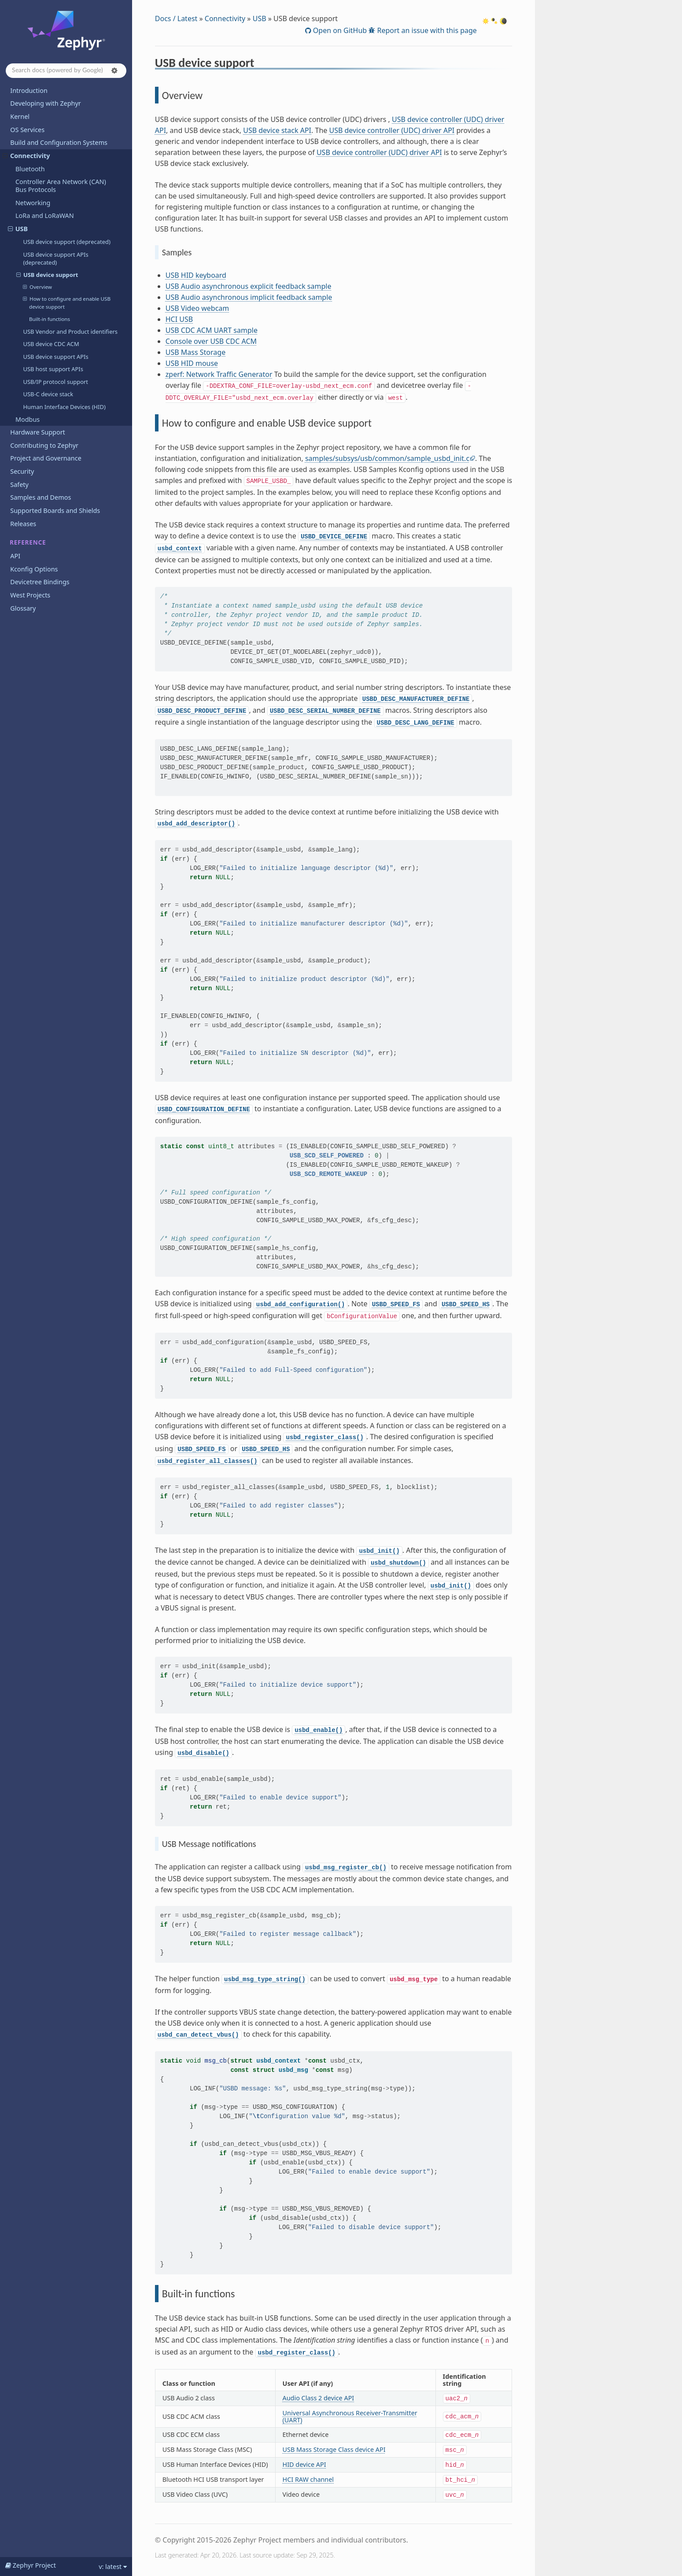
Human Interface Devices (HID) (64, 407)
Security (22, 471)
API (15, 556)
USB (18, 229)
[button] (114, 70)
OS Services (27, 129)
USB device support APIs (55, 357)
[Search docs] (66, 70)
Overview (37, 287)
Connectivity (26, 155)
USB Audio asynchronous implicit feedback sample (249, 297)
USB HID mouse (192, 363)
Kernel (19, 116)
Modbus (27, 419)
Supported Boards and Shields (55, 510)
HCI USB (179, 319)
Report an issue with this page (426, 30)
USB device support (47, 275)
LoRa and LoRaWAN (44, 215)
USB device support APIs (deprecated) (55, 258)
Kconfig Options (34, 569)
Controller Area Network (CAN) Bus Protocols (60, 185)
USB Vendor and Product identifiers (70, 331)
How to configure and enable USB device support (67, 302)
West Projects (30, 595)
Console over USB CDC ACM (211, 341)
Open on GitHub (339, 30)
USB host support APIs (53, 369)
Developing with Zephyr (45, 103)
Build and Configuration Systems (58, 142)
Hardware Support (37, 432)
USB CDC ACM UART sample (212, 330)
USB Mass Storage (195, 352)
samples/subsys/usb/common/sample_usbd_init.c (387, 458)
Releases (23, 524)
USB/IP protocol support (55, 382)
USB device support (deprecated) (66, 242)
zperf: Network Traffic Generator (219, 374)
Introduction (29, 90)
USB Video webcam (197, 308)
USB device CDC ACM (51, 344)
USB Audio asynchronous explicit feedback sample (249, 286)
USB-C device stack (48, 394)
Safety (19, 484)
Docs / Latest (176, 18)
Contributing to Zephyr (44, 445)
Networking (32, 203)
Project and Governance (45, 458)
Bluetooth (30, 169)
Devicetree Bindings (39, 582)
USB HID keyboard (196, 275)
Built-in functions (49, 319)
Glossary (23, 608)
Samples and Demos (40, 497)
